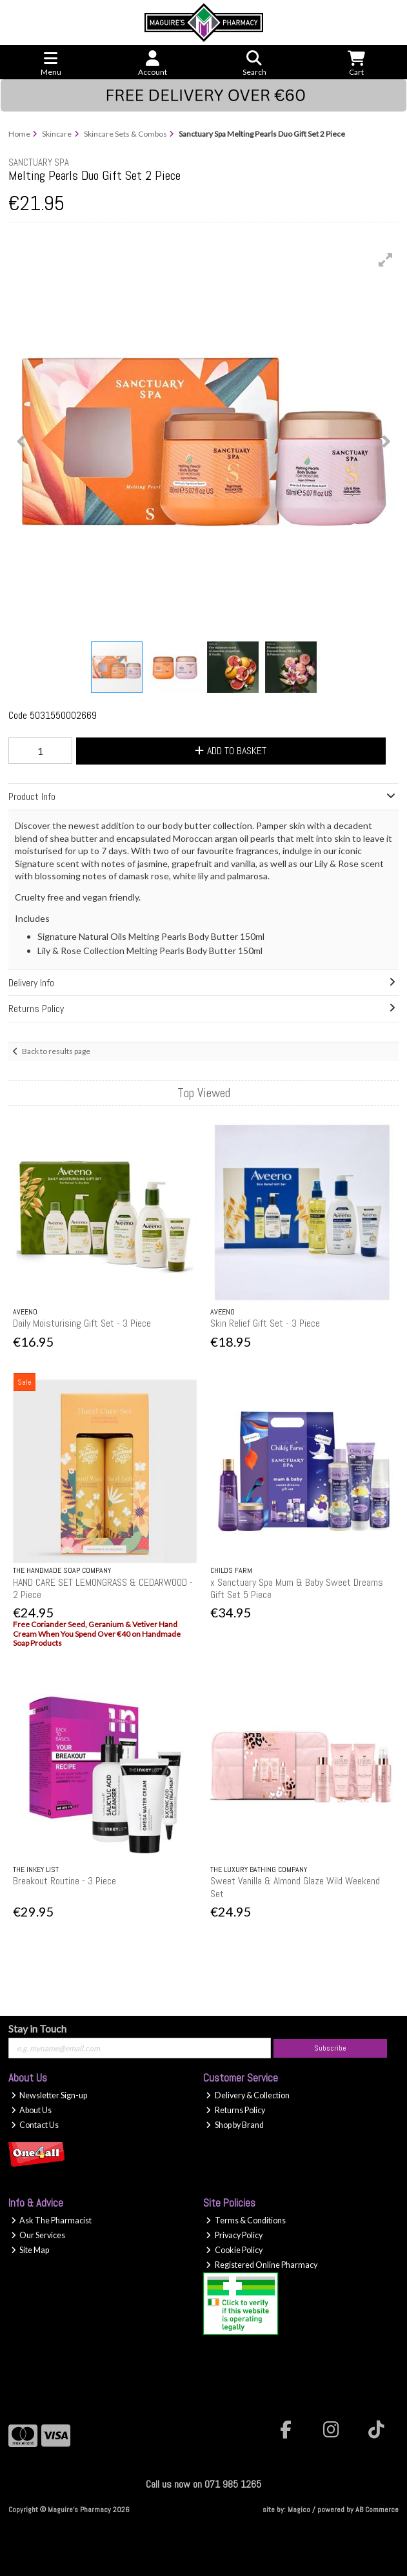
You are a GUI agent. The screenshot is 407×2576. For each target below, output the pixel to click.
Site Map (30, 2250)
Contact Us (35, 2125)
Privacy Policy (234, 2235)
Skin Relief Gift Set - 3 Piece (265, 1323)
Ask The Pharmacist (51, 2220)
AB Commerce (377, 2509)
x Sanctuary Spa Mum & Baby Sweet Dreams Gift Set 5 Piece (296, 1588)
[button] (385, 259)
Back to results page (56, 1051)
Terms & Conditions (246, 2220)
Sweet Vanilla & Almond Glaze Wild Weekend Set (295, 1887)
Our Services (38, 2235)
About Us (31, 2110)
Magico (299, 2509)
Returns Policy (235, 2110)
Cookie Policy (234, 2250)
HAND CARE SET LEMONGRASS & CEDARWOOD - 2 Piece (103, 1588)
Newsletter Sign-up (49, 2095)
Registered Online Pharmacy (261, 2265)
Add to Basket (230, 750)
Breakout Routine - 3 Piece (64, 1881)
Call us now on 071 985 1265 (203, 2484)
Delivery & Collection (248, 2095)
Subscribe (330, 2048)
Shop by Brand (235, 2125)
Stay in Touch (37, 2028)
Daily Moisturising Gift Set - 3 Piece (82, 1323)
